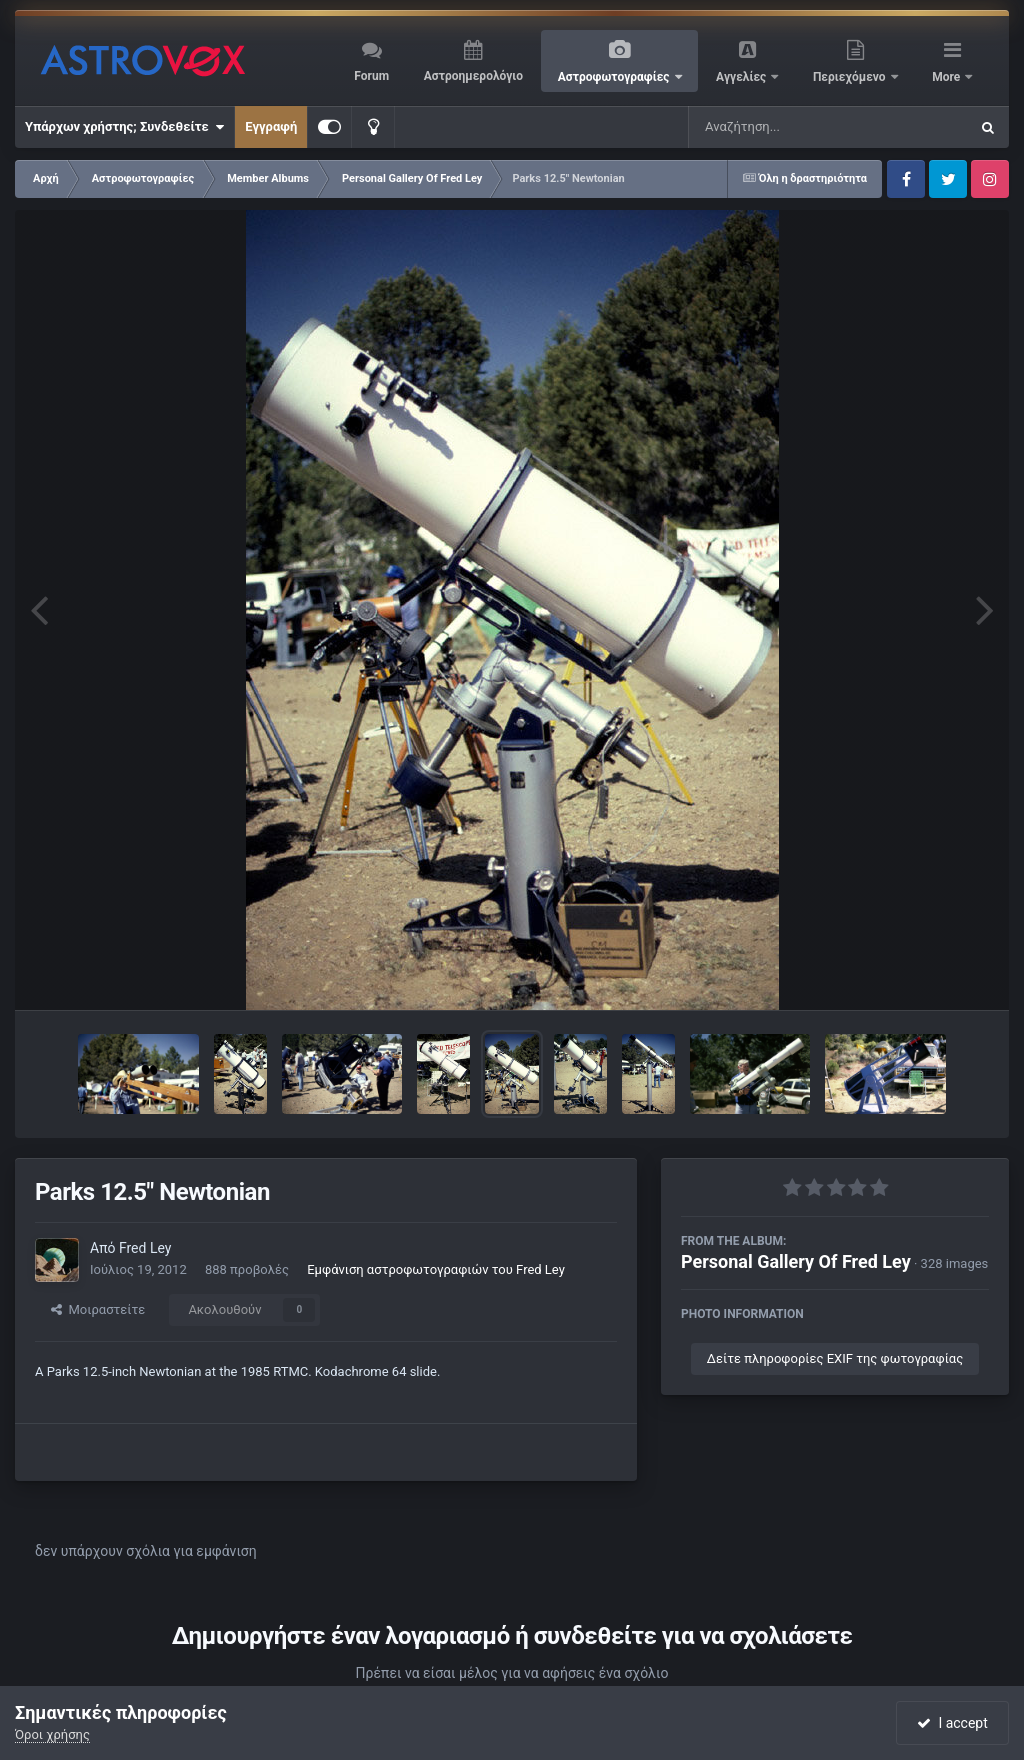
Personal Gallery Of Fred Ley (796, 1261)
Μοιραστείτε (98, 1309)
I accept (952, 1723)
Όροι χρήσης (52, 1734)
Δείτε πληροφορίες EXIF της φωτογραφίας (835, 1358)
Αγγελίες (742, 77)
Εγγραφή (271, 126)
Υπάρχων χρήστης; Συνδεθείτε (124, 127)
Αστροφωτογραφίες (615, 77)
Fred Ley (145, 1248)
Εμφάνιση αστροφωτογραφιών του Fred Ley (436, 1269)
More (947, 77)
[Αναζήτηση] (788, 127)
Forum (371, 76)
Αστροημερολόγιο (473, 76)
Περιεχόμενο (851, 77)
